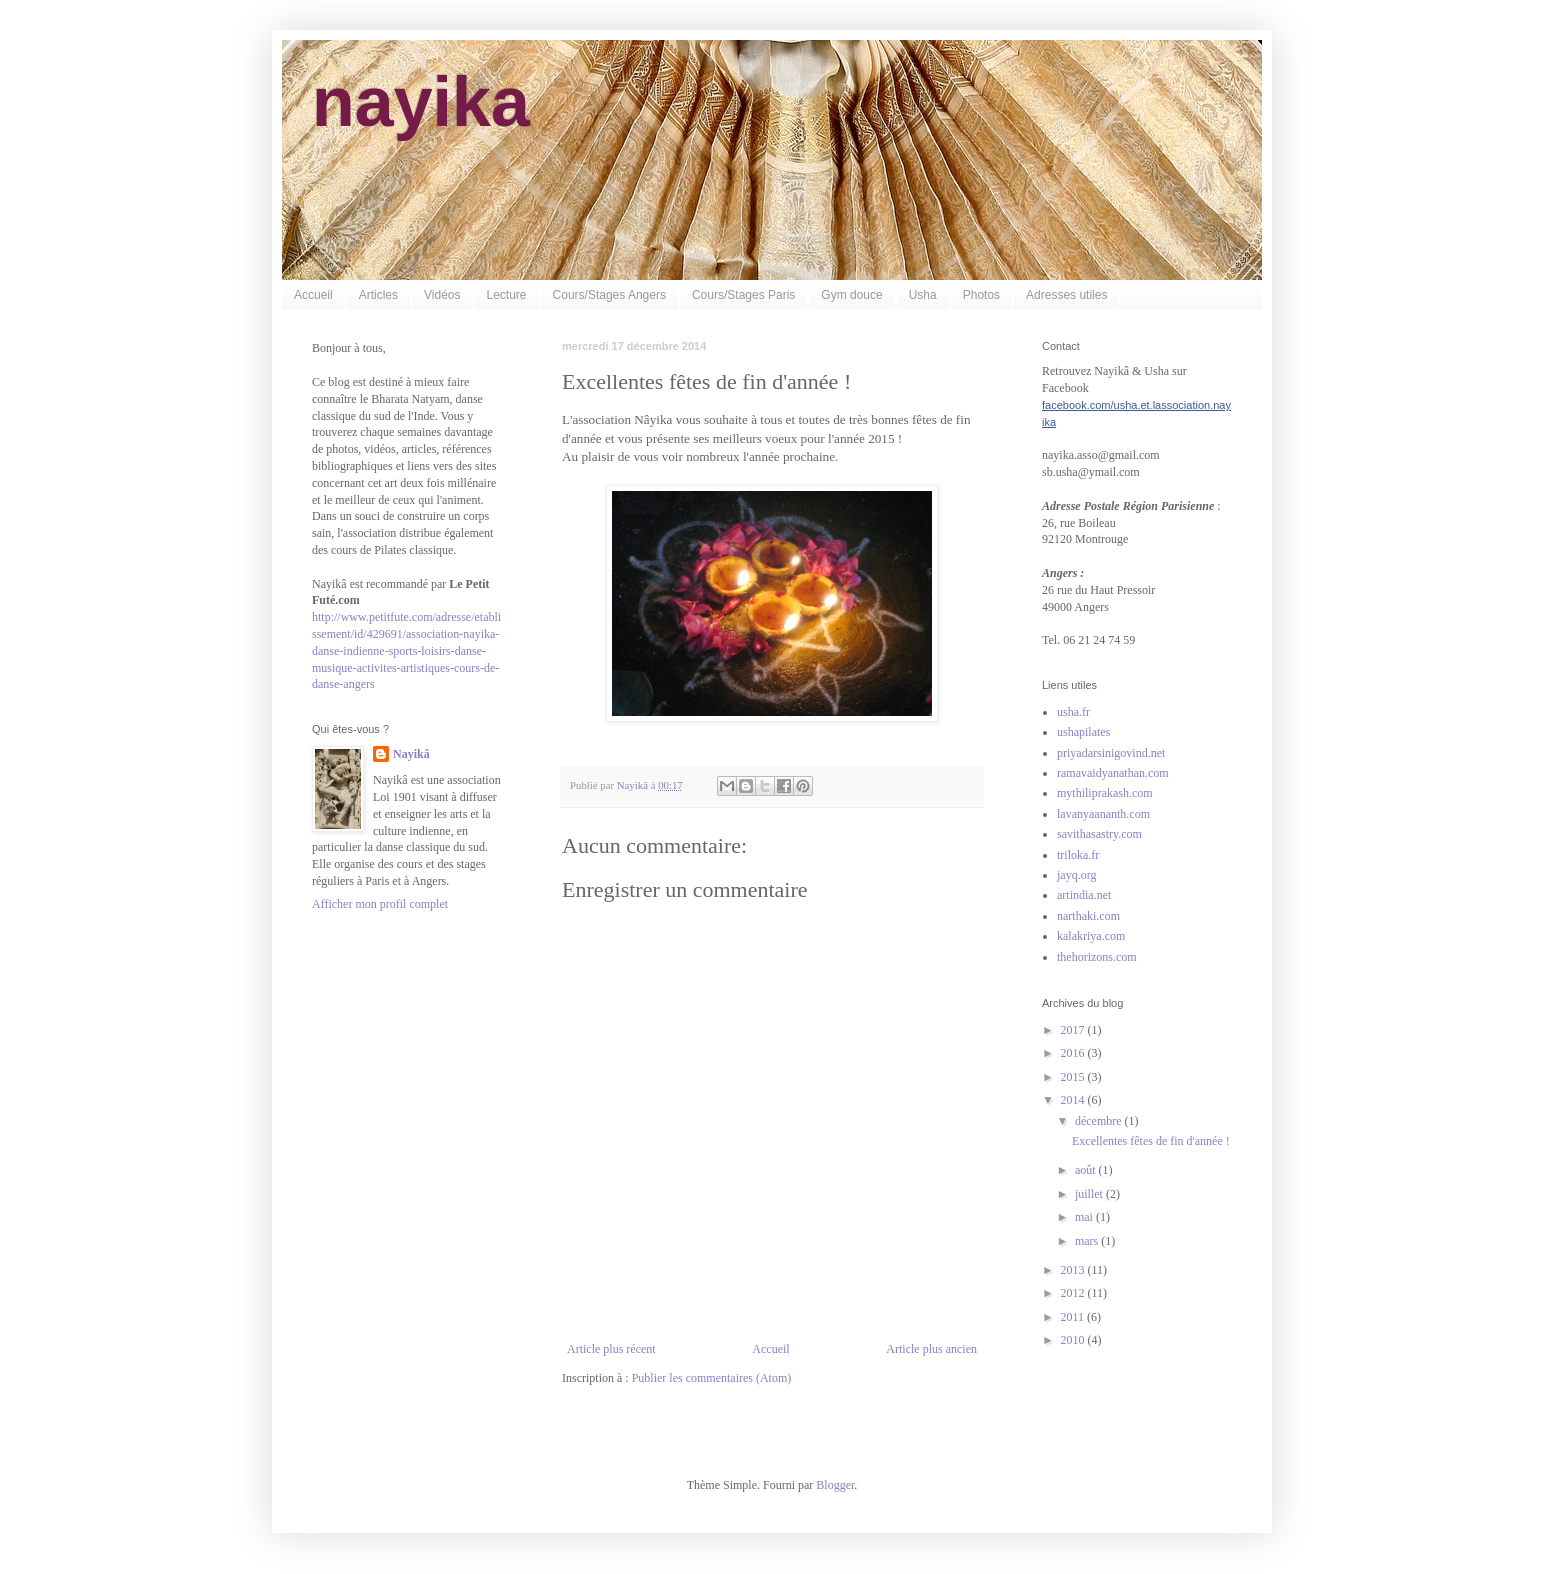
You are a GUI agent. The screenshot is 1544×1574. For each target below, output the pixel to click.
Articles (378, 295)
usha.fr (1073, 712)
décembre (1100, 1121)
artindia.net (1084, 895)
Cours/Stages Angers (609, 295)
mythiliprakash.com (1105, 793)
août (1087, 1170)
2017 (1074, 1030)
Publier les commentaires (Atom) (712, 1378)
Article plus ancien (931, 1349)
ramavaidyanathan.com (1113, 773)
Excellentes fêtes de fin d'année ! (1151, 1141)
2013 (1074, 1270)
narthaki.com (1088, 916)
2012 (1074, 1293)
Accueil (313, 295)
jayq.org (1076, 875)
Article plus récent (611, 1349)
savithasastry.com (1099, 834)
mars (1088, 1241)
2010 (1074, 1340)
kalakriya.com (1091, 936)
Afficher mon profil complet (380, 904)
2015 (1074, 1077)
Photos (981, 295)
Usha (923, 295)
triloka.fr (1078, 855)
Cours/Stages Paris (743, 295)
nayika (421, 102)
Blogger (835, 1485)
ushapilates (1083, 732)
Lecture (507, 295)
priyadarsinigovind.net (1111, 753)
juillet (1090, 1194)
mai (1085, 1217)
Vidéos (442, 295)
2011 (1074, 1317)
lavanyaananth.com (1103, 814)
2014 (1074, 1100)
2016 (1074, 1053)
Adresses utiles (1066, 295)
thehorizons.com (1097, 957)
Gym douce (851, 295)
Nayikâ (411, 754)
